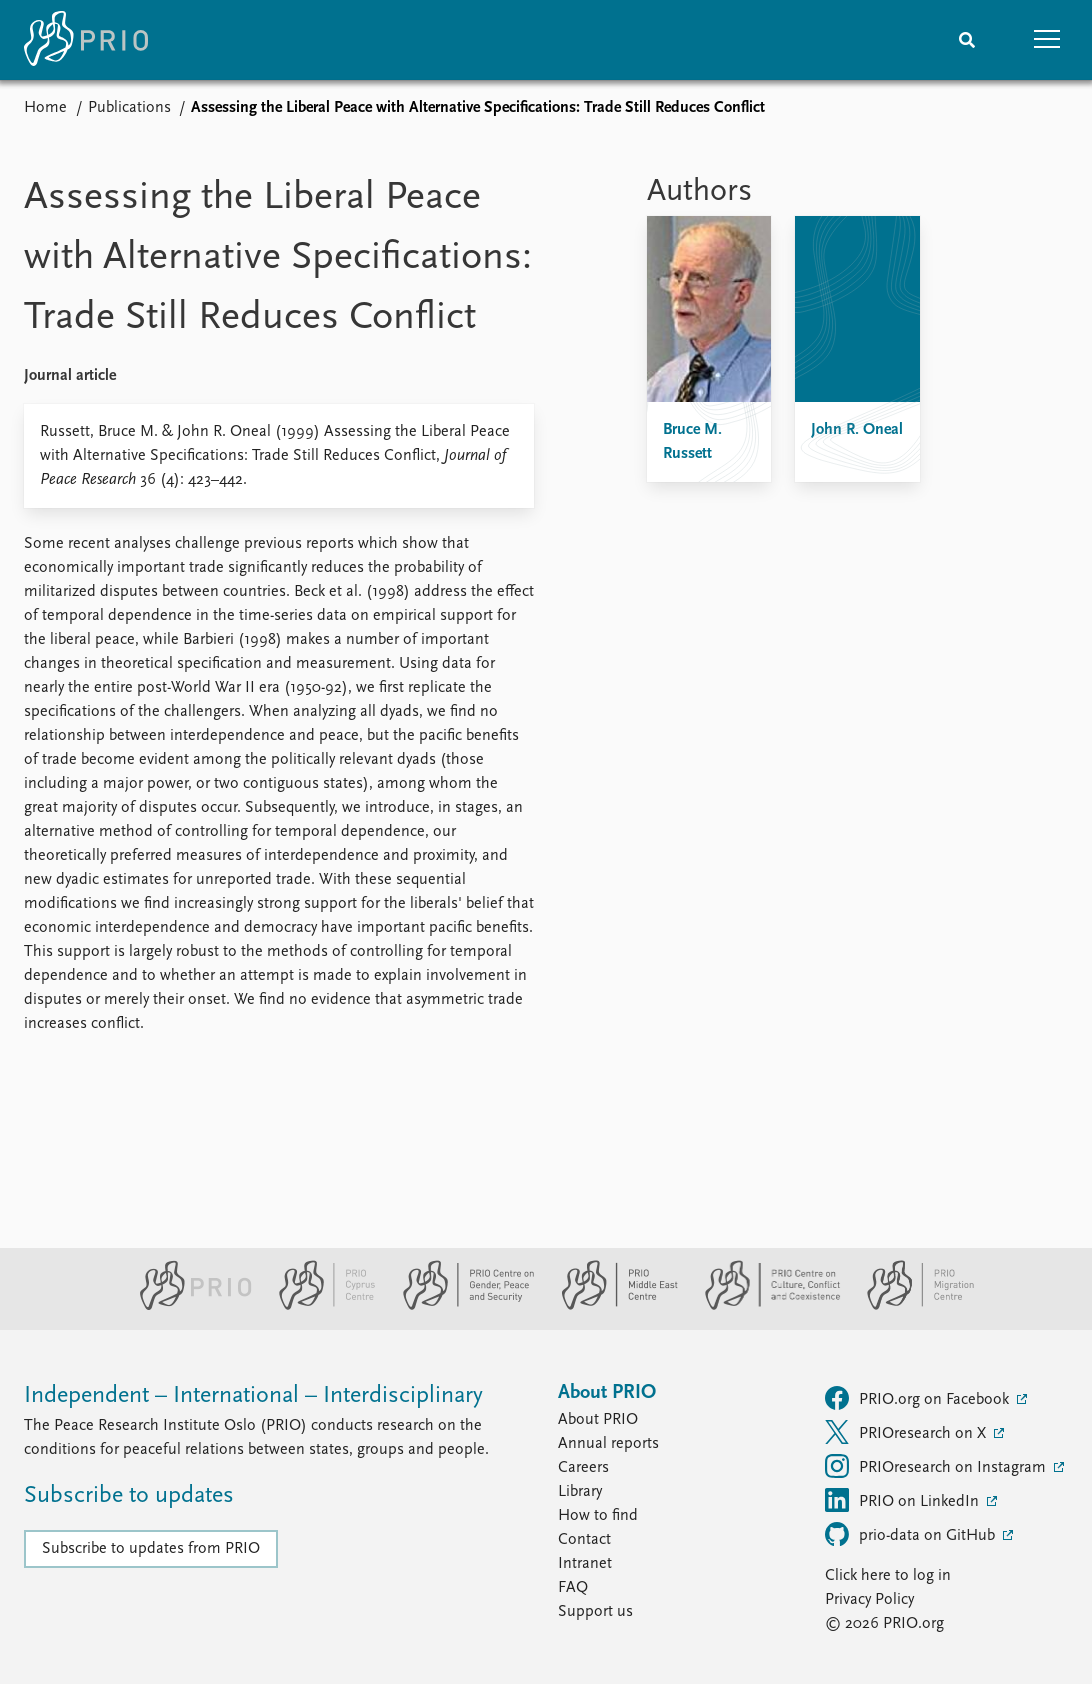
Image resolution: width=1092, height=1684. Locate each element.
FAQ (573, 1588)
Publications (129, 108)
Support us (595, 1612)
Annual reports (608, 1444)
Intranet (585, 1564)
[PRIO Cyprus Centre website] (319, 1306)
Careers (583, 1468)
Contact (584, 1540)
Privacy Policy (869, 1600)
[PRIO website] (187, 1306)
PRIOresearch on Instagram (937, 1466)
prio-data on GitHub (912, 1534)
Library (580, 1492)
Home (45, 108)
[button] (1047, 40)
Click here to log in (888, 1576)
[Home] (86, 40)
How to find (598, 1516)
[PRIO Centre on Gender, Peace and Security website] (460, 1306)
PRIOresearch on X (907, 1432)
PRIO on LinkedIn (904, 1500)
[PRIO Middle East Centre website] (611, 1306)
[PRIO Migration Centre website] (910, 1306)
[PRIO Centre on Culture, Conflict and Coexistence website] (764, 1306)
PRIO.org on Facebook (919, 1398)
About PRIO (598, 1420)
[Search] (967, 40)
